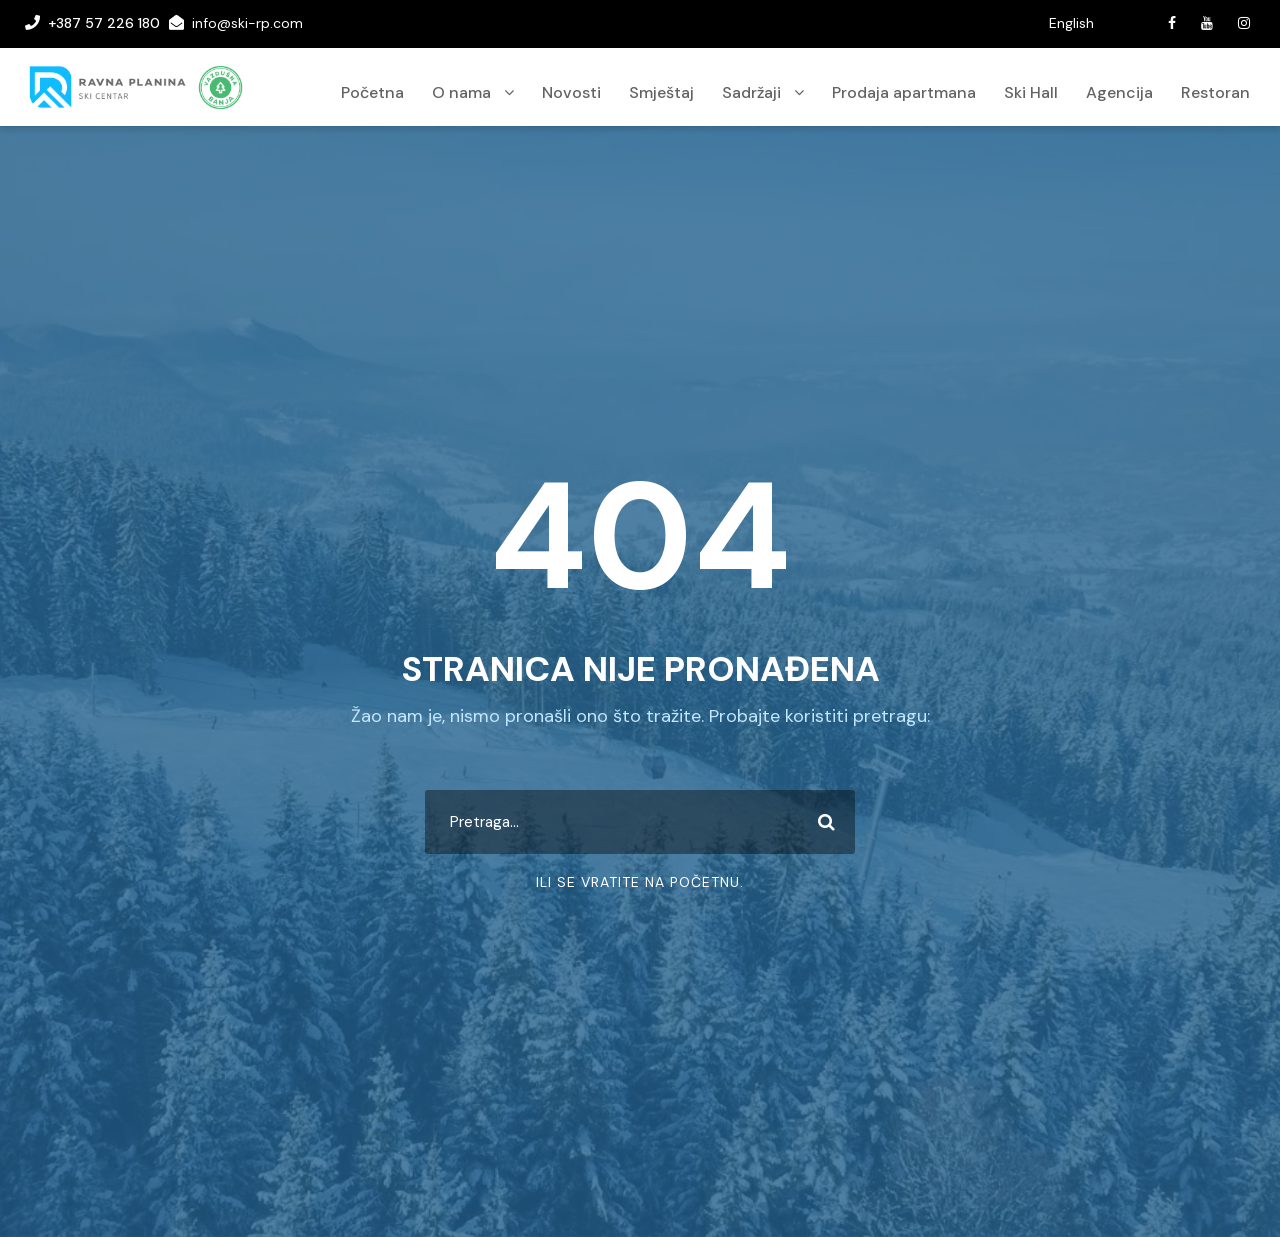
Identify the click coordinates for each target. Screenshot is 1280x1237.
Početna (372, 92)
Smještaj (661, 92)
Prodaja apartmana (904, 92)
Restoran (1215, 92)
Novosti (571, 92)
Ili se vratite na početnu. (640, 882)
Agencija (1119, 92)
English (1071, 23)
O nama (461, 92)
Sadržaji (751, 92)
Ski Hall (1031, 92)
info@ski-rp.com (247, 23)
